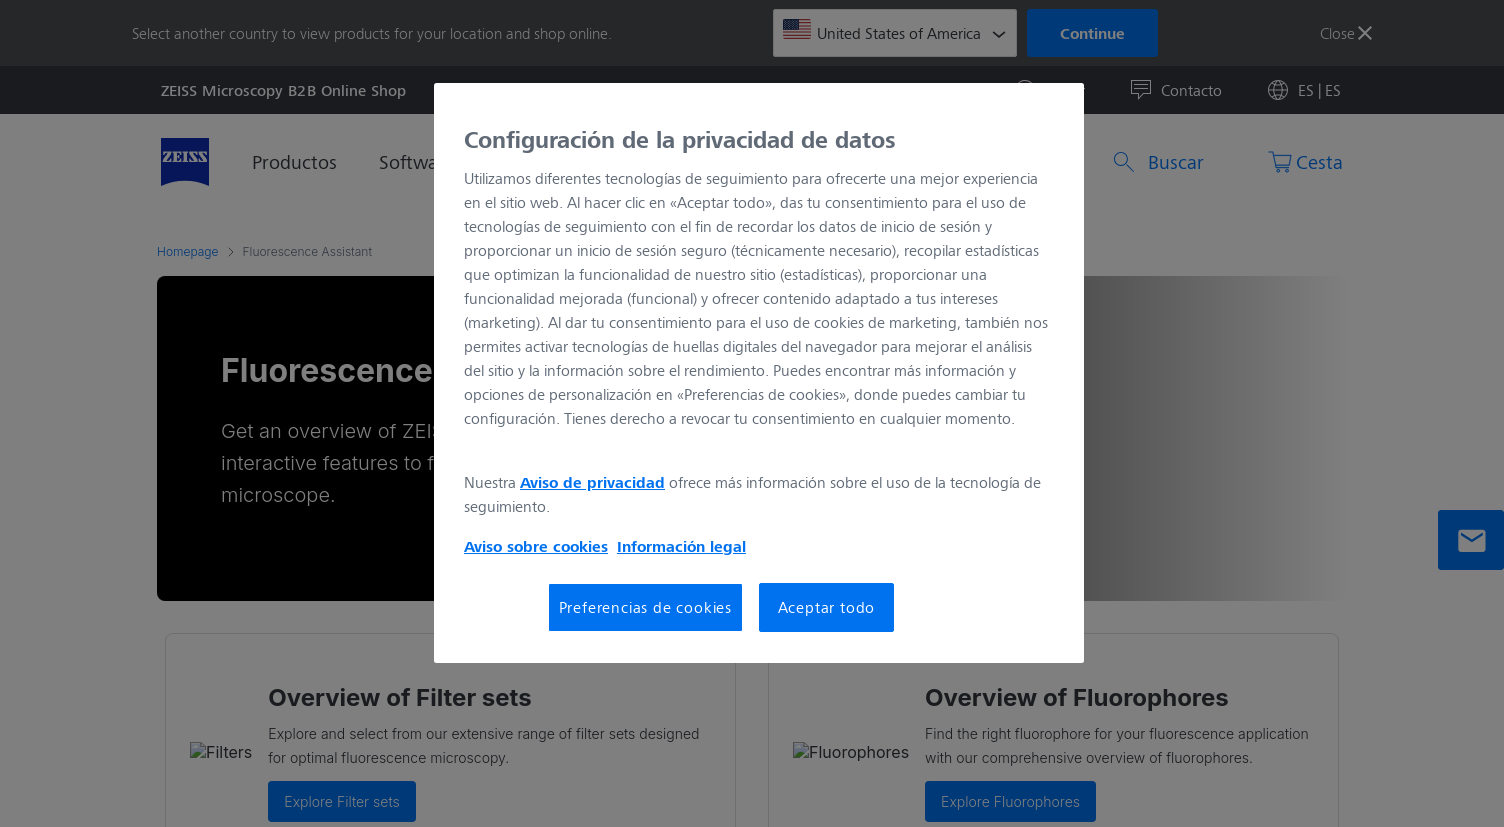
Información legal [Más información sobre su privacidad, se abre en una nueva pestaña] (681, 546)
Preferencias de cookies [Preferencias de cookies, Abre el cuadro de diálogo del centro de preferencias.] (645, 606)
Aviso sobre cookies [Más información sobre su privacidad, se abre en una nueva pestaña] (536, 546)
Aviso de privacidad (592, 482)
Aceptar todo (827, 606)
